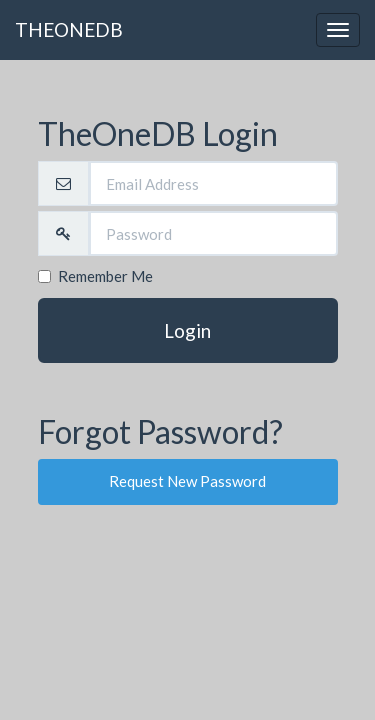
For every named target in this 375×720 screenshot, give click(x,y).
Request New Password (187, 481)
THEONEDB (69, 29)
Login (187, 330)
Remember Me (95, 276)
